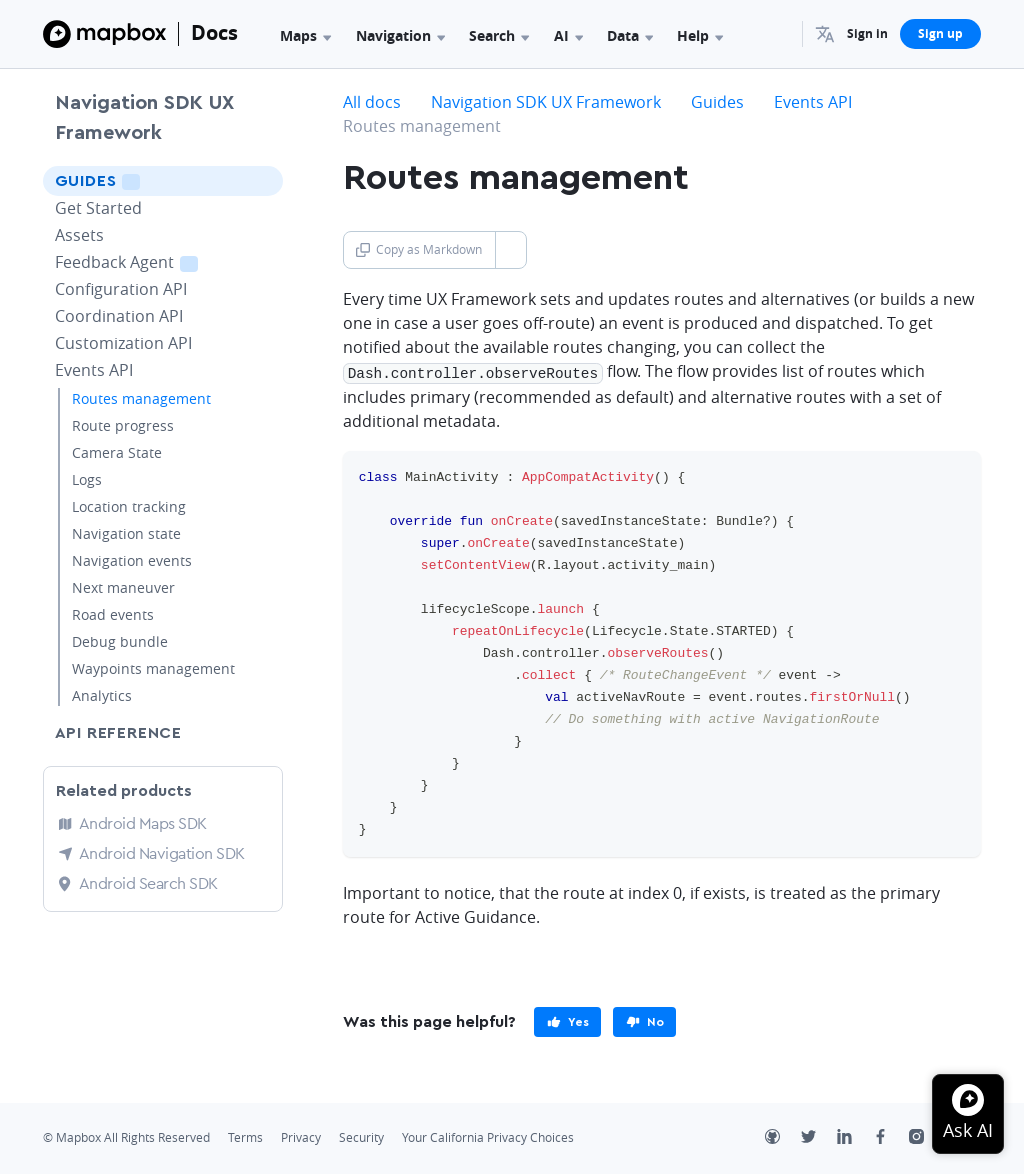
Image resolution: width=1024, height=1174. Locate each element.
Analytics (102, 695)
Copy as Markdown (419, 249)
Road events (113, 614)
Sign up (940, 33)
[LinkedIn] (855, 1138)
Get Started (98, 208)
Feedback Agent (151, 261)
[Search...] (778, 34)
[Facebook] (891, 1138)
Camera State (117, 452)
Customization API (123, 343)
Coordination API (119, 316)
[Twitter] (819, 1138)
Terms (245, 1136)
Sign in (867, 33)
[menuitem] (825, 34)
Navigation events (132, 560)
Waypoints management (153, 668)
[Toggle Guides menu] (262, 181)
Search (499, 35)
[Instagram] (927, 1138)
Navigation (400, 35)
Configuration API (121, 289)
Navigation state (126, 533)
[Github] (783, 1138)
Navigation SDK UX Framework (144, 118)
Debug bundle (120, 641)
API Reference (118, 733)
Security (361, 1136)
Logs (87, 479)
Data (630, 35)
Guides (126, 180)
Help (700, 35)
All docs (372, 102)
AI (568, 35)
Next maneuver (123, 587)
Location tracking (129, 506)
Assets (79, 235)
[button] (825, 34)
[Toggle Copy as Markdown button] (510, 250)
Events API (94, 370)
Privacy (301, 1136)
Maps (305, 35)
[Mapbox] (104, 34)
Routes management (141, 398)
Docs (214, 32)
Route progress (123, 425)
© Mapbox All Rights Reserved (126, 1136)
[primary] (567, 1021)
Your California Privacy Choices (488, 1136)
